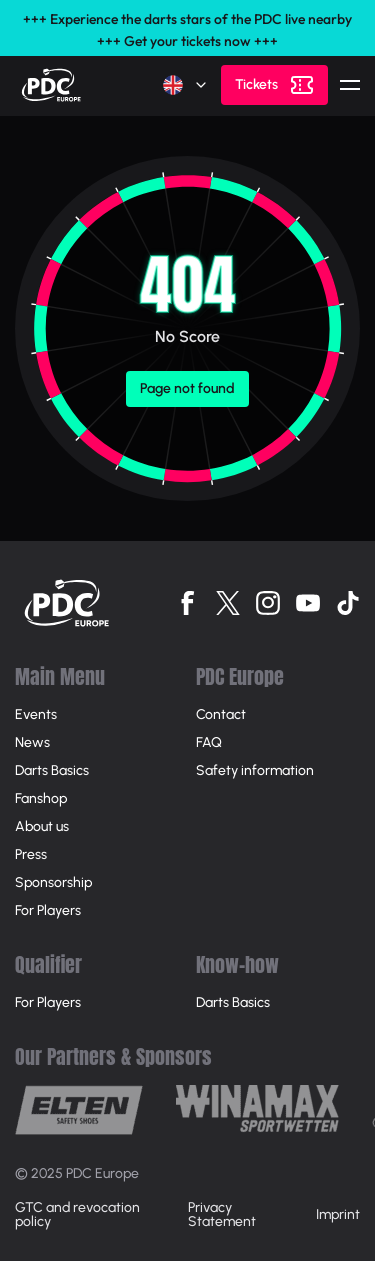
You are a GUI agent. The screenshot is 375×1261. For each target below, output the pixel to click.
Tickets (256, 84)
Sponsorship (53, 882)
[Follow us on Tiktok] (348, 603)
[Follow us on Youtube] (308, 603)
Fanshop (41, 798)
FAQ (209, 742)
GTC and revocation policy (77, 1214)
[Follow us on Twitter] (228, 603)
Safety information (255, 770)
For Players (48, 910)
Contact (221, 714)
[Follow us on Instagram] (268, 603)
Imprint (338, 1214)
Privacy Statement (222, 1214)
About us (42, 826)
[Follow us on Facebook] (188, 603)
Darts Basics (52, 770)
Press (31, 854)
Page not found (187, 388)
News (32, 742)
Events (36, 714)
